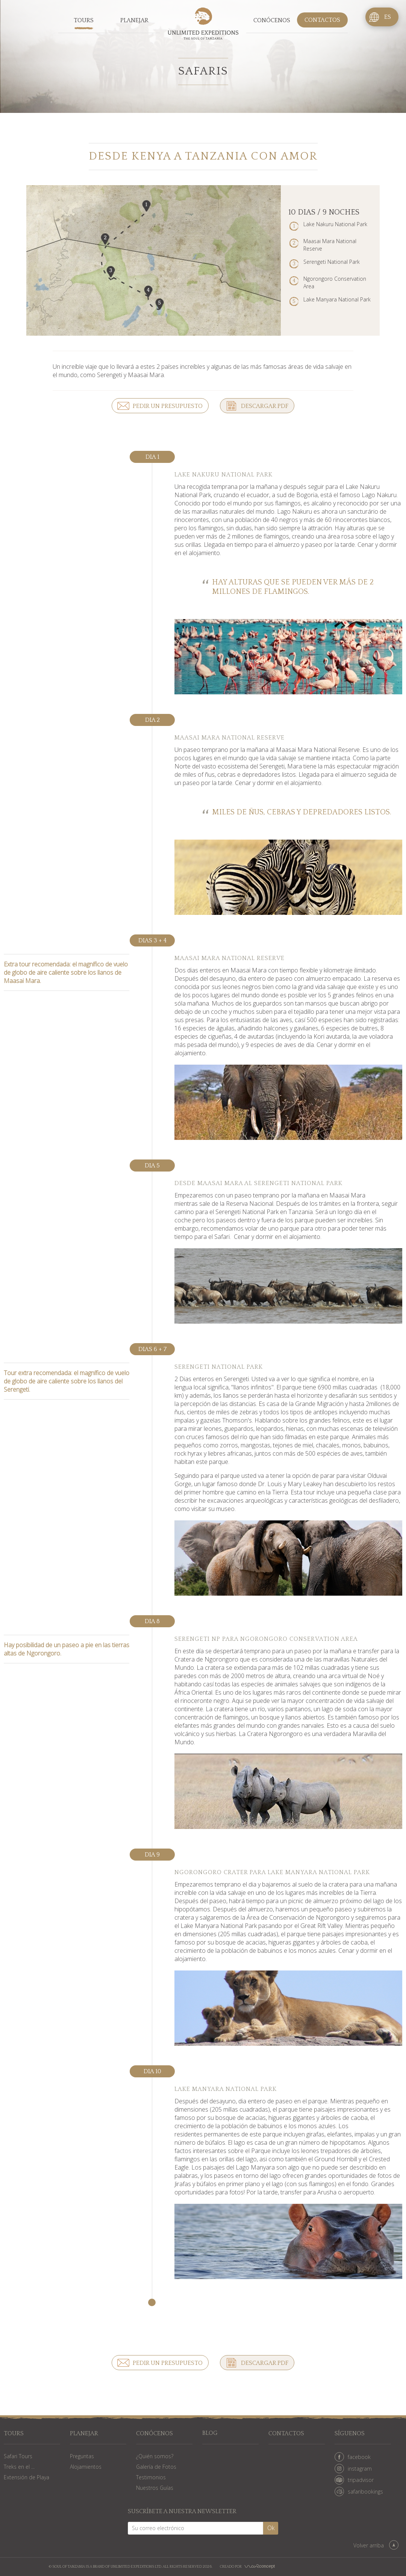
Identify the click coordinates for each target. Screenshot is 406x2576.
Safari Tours (18, 2456)
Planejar (134, 20)
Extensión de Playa (26, 2477)
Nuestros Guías (154, 2487)
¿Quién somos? (154, 2456)
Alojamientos (86, 2466)
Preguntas (82, 2456)
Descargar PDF (264, 406)
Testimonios (151, 2477)
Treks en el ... (19, 2466)
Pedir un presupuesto (168, 406)
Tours (84, 20)
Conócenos (271, 20)
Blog (210, 2433)
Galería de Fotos (156, 2466)
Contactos (322, 20)
